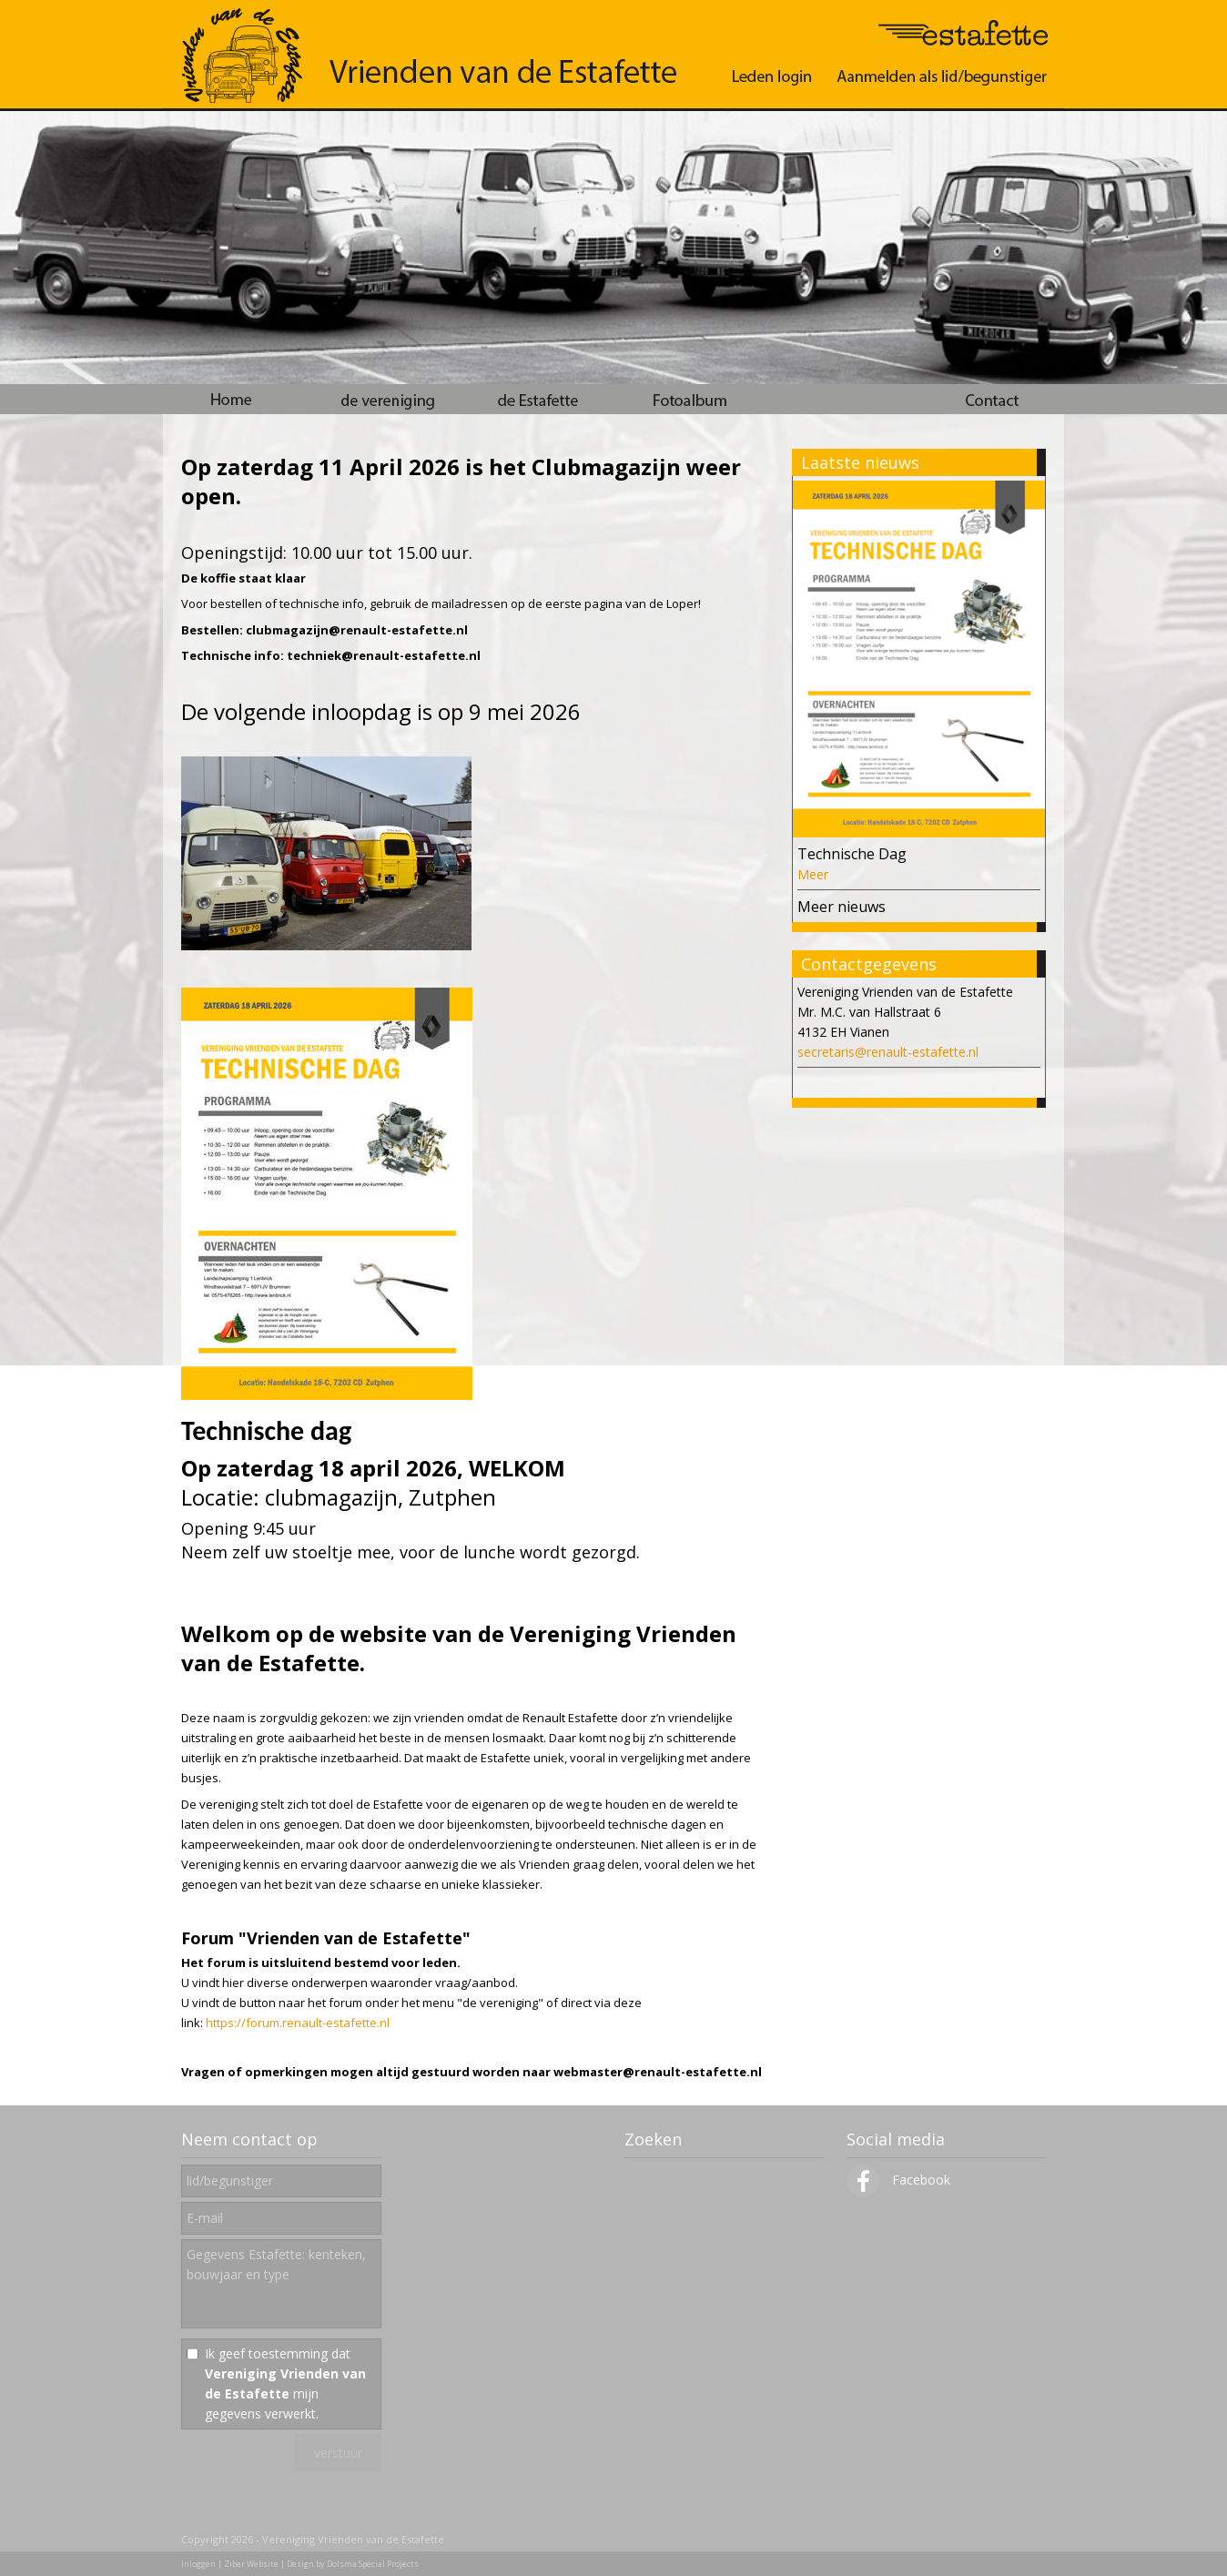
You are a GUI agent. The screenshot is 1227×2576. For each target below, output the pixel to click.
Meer (812, 874)
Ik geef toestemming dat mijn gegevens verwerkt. (285, 2383)
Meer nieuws (841, 907)
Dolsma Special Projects (373, 2564)
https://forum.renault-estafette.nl (298, 2022)
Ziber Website (251, 2564)
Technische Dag (852, 854)
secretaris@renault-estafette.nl (888, 1051)
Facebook (898, 2179)
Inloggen (198, 2564)
